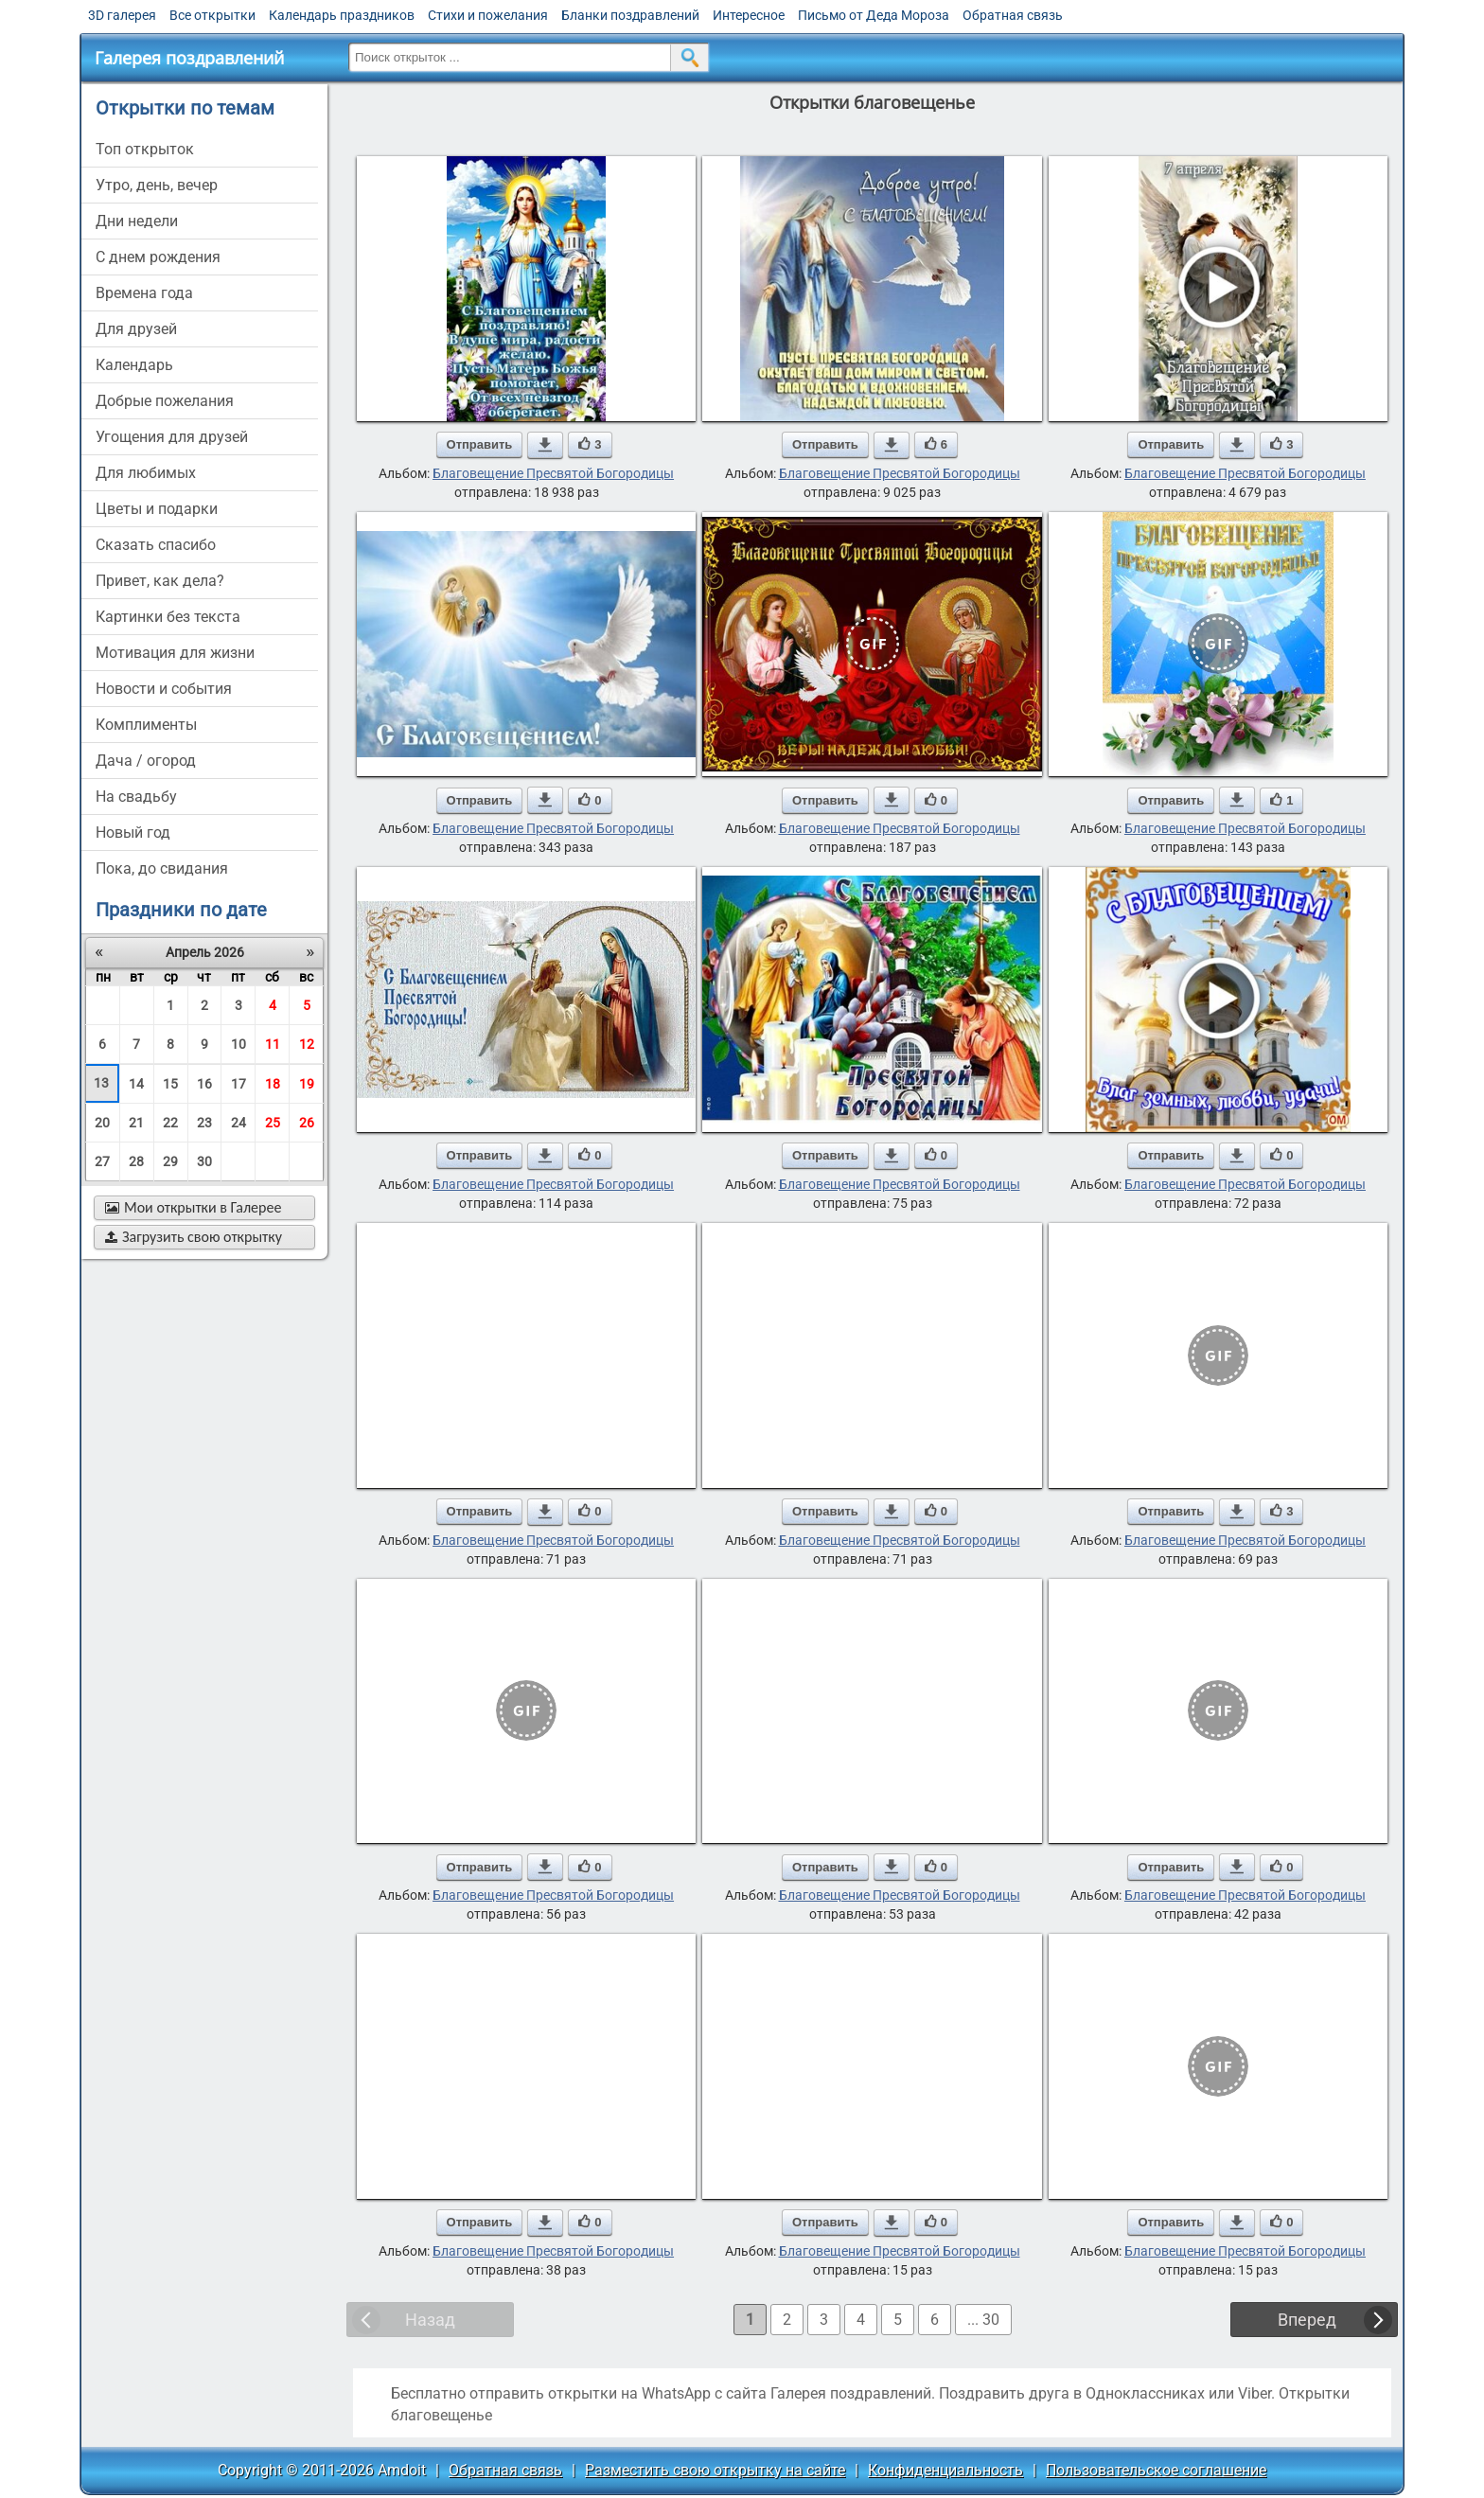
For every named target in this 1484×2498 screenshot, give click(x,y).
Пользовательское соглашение (1156, 2470)
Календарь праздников (342, 15)
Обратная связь (1013, 15)
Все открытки (212, 15)
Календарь (134, 365)
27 (102, 1161)
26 (306, 1122)
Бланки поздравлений (630, 15)
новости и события (164, 689)
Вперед (1307, 2320)
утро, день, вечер (157, 185)
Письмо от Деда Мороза (873, 15)
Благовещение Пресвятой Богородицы (553, 473)
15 (170, 1083)
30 (204, 1161)
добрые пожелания (165, 401)
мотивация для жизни (175, 653)
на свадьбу (136, 797)
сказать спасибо (156, 545)
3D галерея (122, 15)
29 (170, 1161)
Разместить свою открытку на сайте (715, 2470)
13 (101, 1082)
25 (272, 1122)
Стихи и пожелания (488, 15)
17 (238, 1083)
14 (136, 1083)
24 (238, 1122)
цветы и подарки (157, 509)
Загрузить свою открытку (193, 1237)
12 (306, 1044)
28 (136, 1161)
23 (204, 1122)
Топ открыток (145, 149)
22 (170, 1122)
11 (272, 1044)
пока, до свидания (162, 868)
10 (238, 1044)
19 (306, 1083)
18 (272, 1083)
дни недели (137, 221)
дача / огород (146, 761)
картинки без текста (168, 617)
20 (102, 1122)
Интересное (749, 15)
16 (204, 1083)
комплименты (146, 725)
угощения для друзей (172, 437)
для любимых (146, 473)
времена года (144, 293)
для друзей (136, 329)
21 (136, 1122)
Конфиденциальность (945, 2470)
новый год (133, 833)
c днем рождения (158, 257)
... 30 (983, 2320)
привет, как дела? (160, 581)
